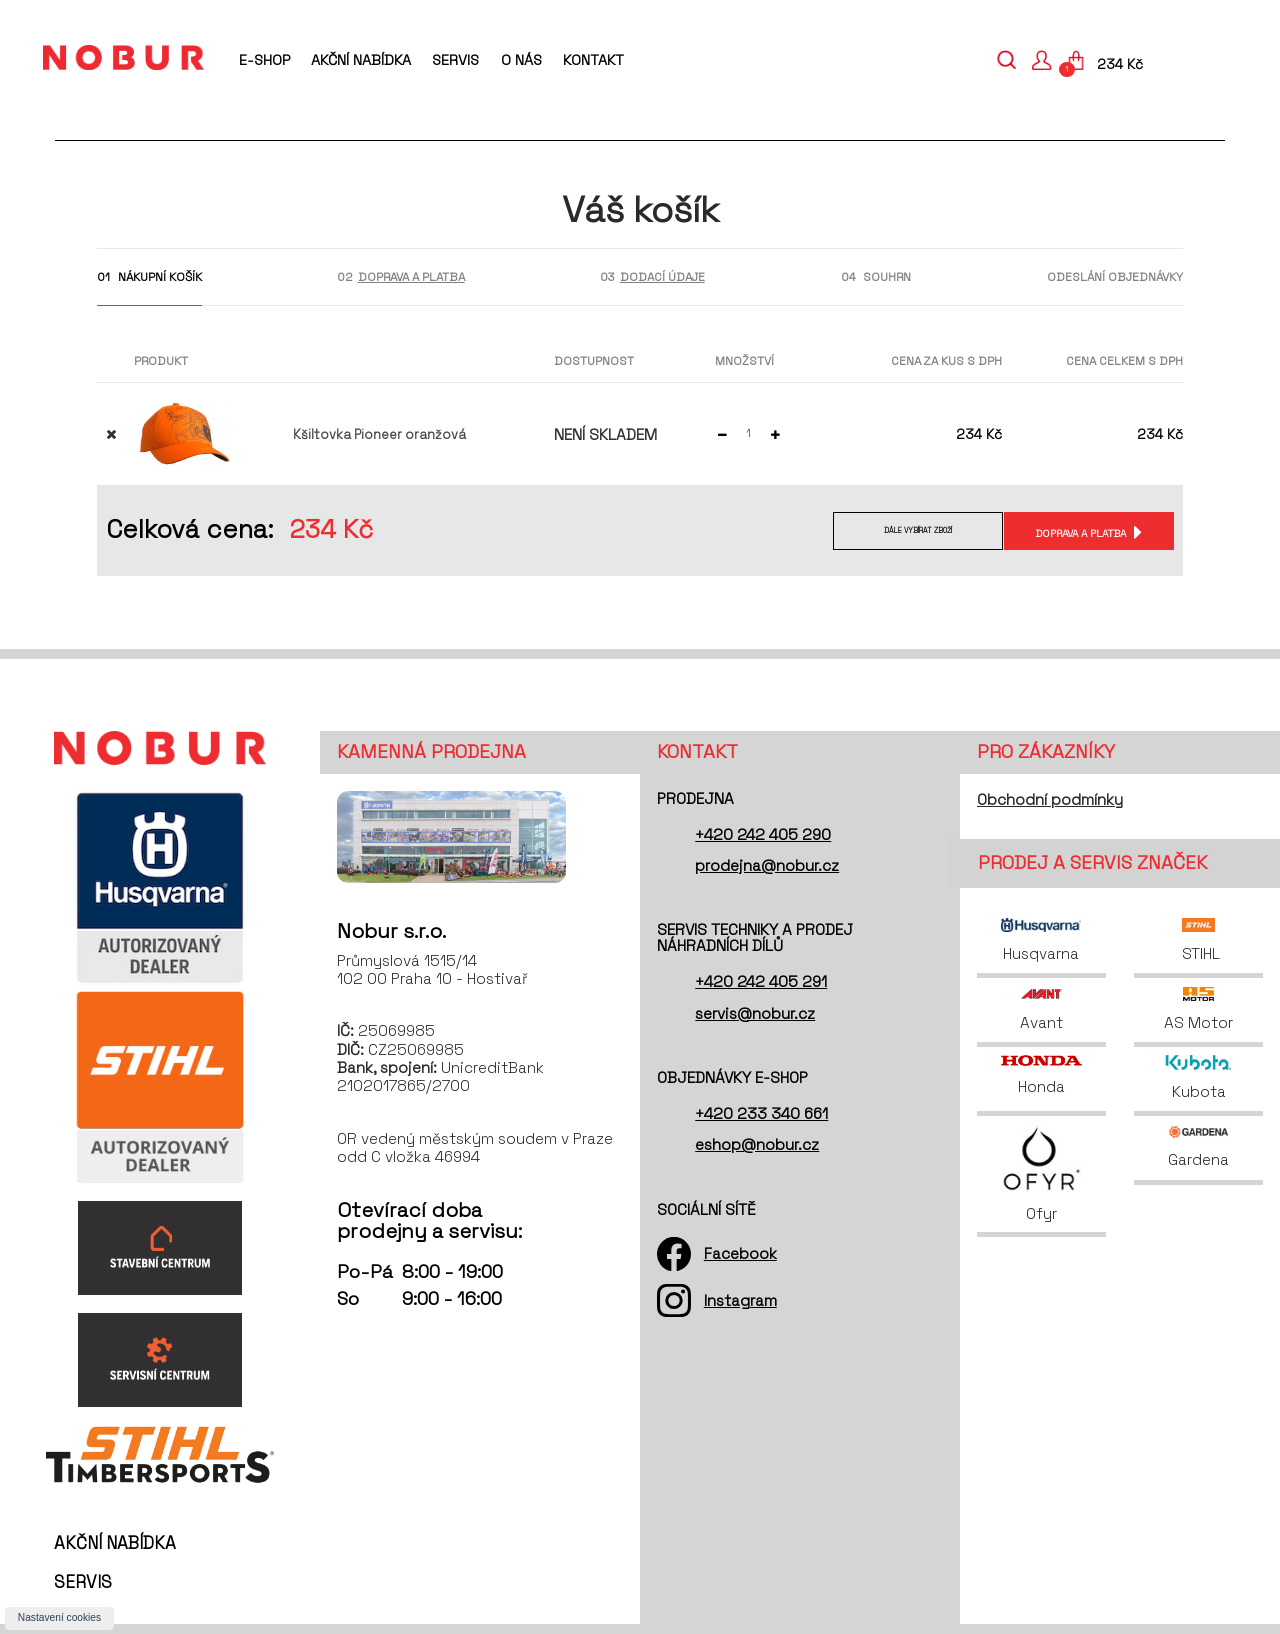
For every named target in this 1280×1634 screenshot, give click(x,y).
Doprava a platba (1077, 532)
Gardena (1199, 1146)
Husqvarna (1041, 940)
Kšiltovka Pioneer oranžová (379, 434)
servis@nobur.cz (755, 1013)
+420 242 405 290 (763, 834)
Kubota (1198, 1077)
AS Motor (1198, 1009)
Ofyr (1041, 1173)
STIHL (1199, 940)
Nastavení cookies (59, 1617)
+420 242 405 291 (761, 981)
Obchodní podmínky (1050, 799)
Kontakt (593, 60)
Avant (1041, 1009)
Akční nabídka (361, 60)
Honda (1041, 1075)
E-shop (264, 60)
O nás (521, 60)
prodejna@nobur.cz (767, 865)
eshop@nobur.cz (757, 1144)
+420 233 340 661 (761, 1113)
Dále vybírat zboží (899, 532)
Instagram (740, 1300)
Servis (455, 60)
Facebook (740, 1253)
